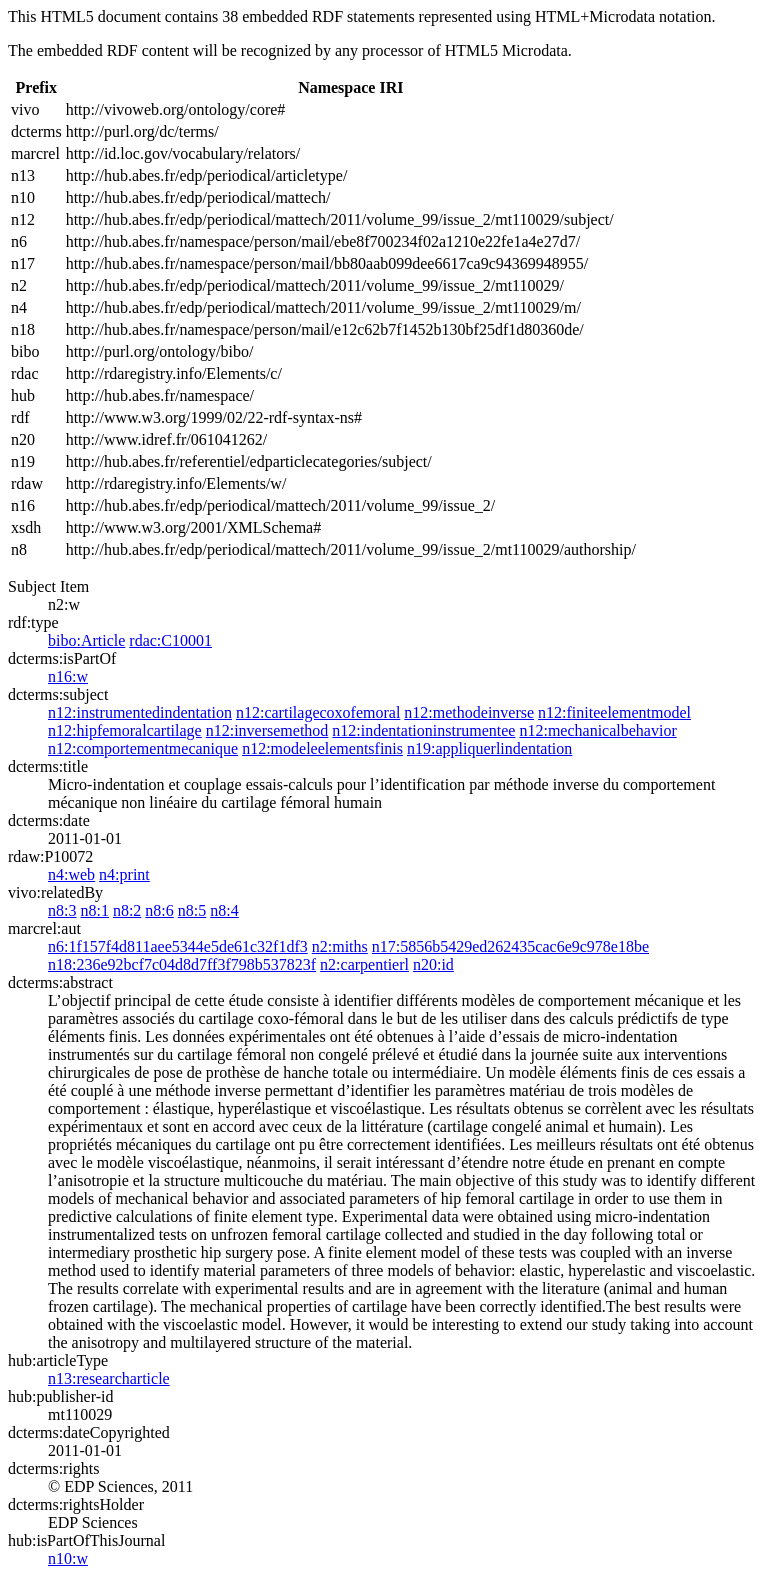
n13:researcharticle (109, 1378)
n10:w (68, 1558)
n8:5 (192, 910)
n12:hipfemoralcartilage (125, 730)
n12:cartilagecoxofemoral (318, 712)
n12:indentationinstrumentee (423, 730)
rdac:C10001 (170, 640)
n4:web (71, 874)
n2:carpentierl (364, 964)
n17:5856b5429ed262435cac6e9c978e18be (510, 946)
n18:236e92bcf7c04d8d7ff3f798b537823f (182, 964)
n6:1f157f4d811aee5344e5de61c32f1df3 (178, 946)
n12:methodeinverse (469, 712)
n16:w (68, 676)
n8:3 (62, 910)
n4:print (124, 874)
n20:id (433, 964)
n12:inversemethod (267, 730)
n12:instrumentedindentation (140, 712)
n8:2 (127, 910)
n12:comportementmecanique (143, 748)
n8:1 (94, 910)
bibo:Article (86, 640)
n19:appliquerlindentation (489, 748)
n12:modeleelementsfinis (322, 748)
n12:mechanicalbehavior (597, 730)
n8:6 (159, 910)
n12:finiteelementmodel (614, 712)
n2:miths (340, 946)
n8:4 (224, 910)
